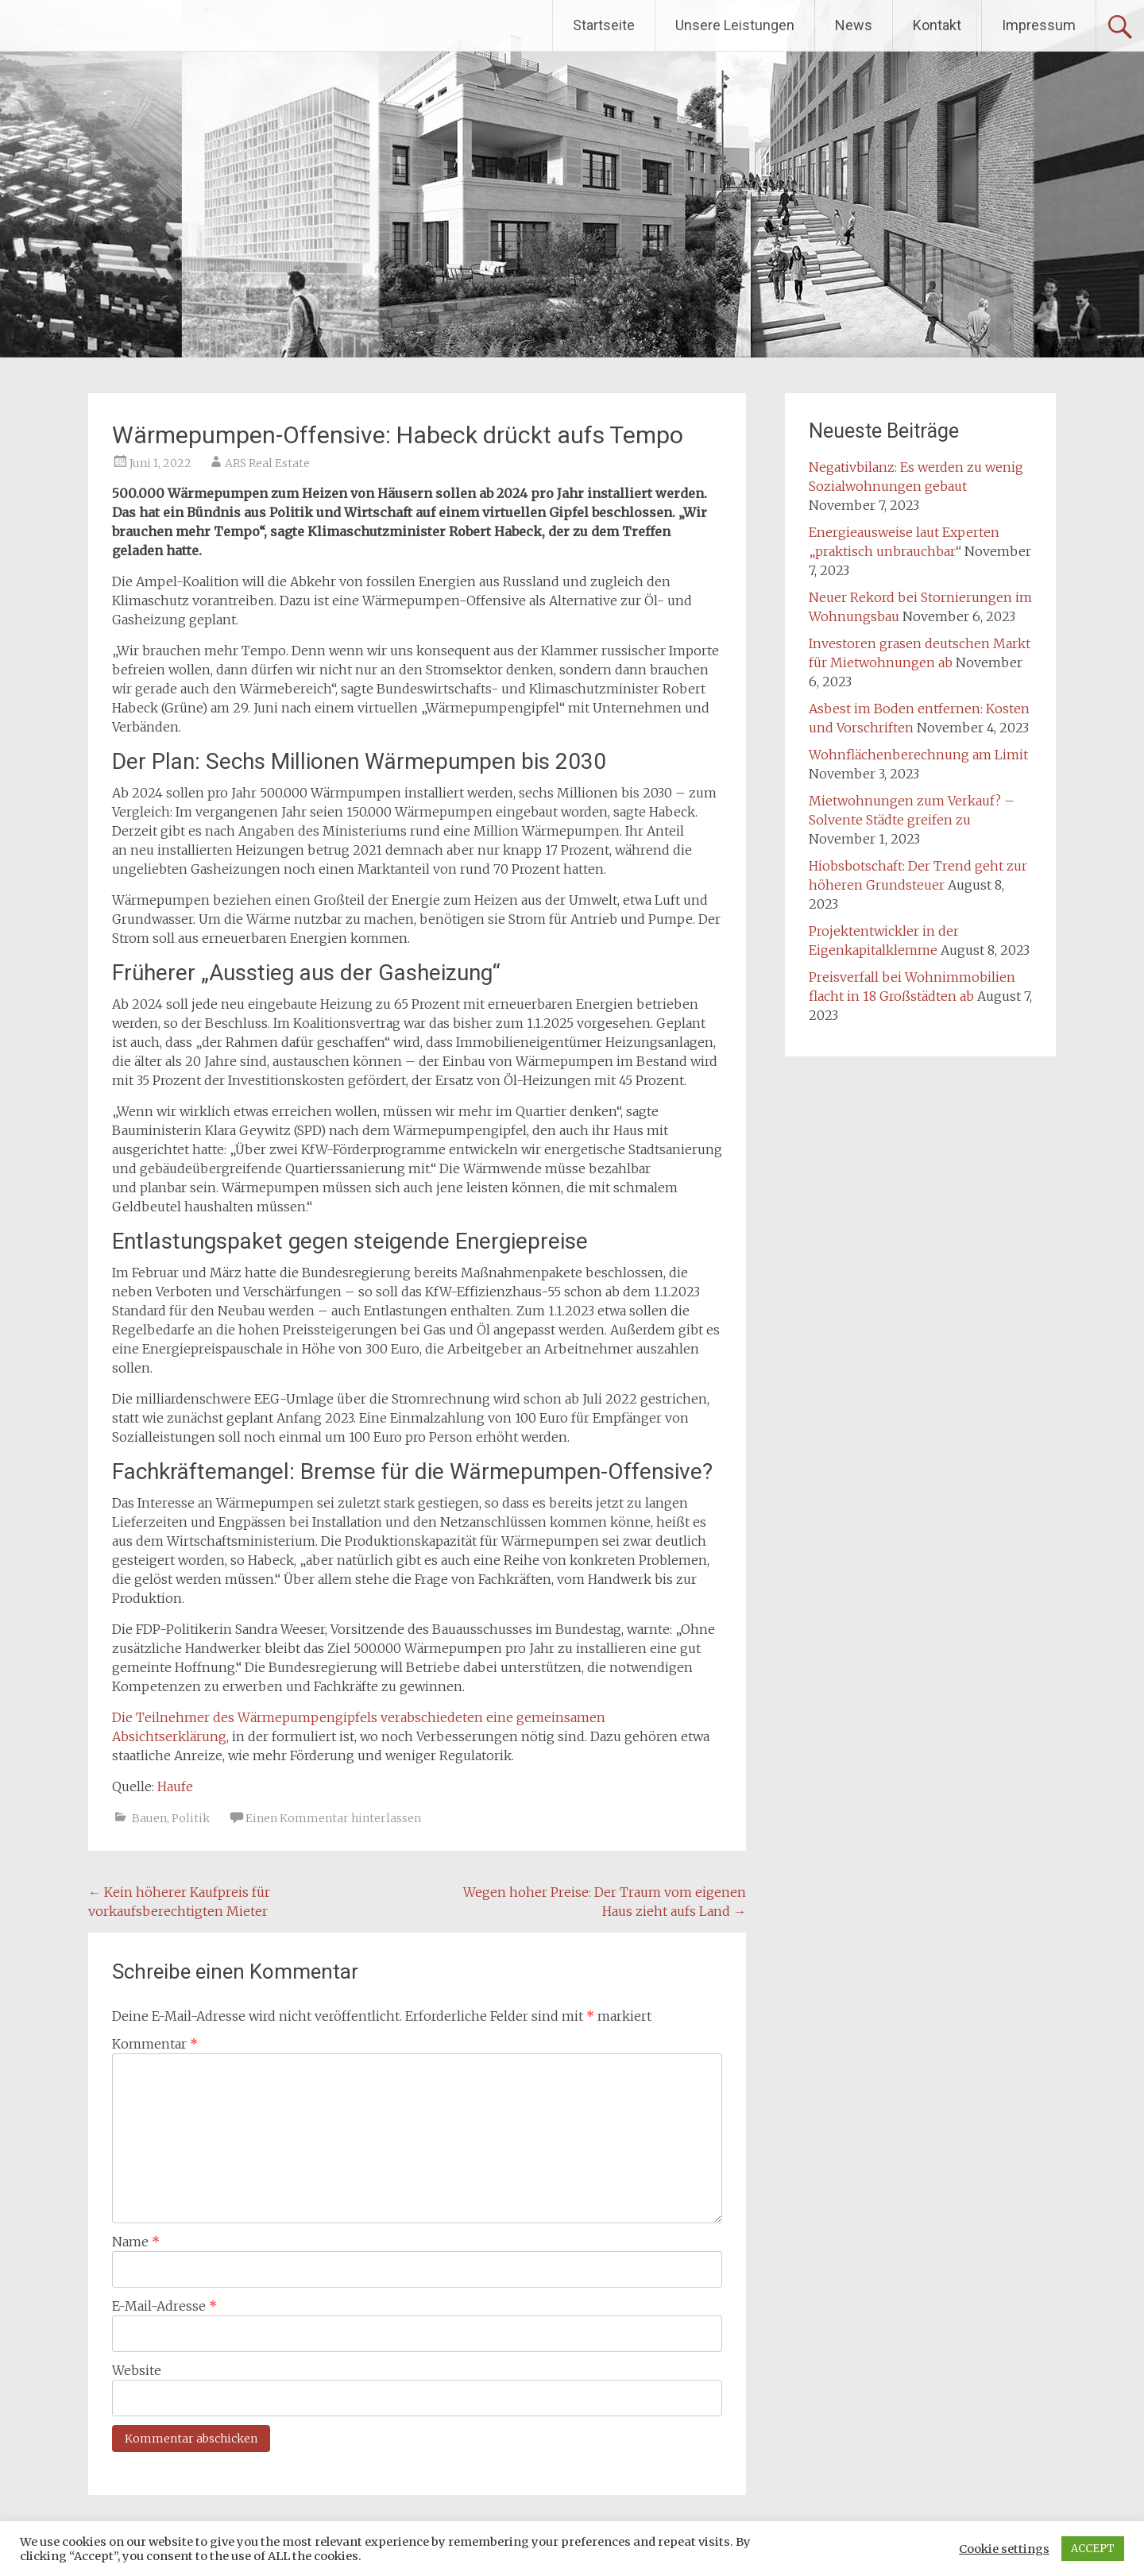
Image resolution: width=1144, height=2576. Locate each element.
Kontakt (937, 25)
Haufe (175, 1786)
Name (136, 2242)
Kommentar (155, 2044)
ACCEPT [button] (1093, 2548)
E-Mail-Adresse (164, 2306)
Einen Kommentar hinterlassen (333, 1818)
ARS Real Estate (267, 463)
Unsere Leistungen (734, 25)
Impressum (1039, 25)
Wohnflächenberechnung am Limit (918, 755)
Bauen (149, 1818)
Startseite (604, 25)
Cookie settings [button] (1004, 2549)
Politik (191, 1818)
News (853, 25)
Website (136, 2370)
